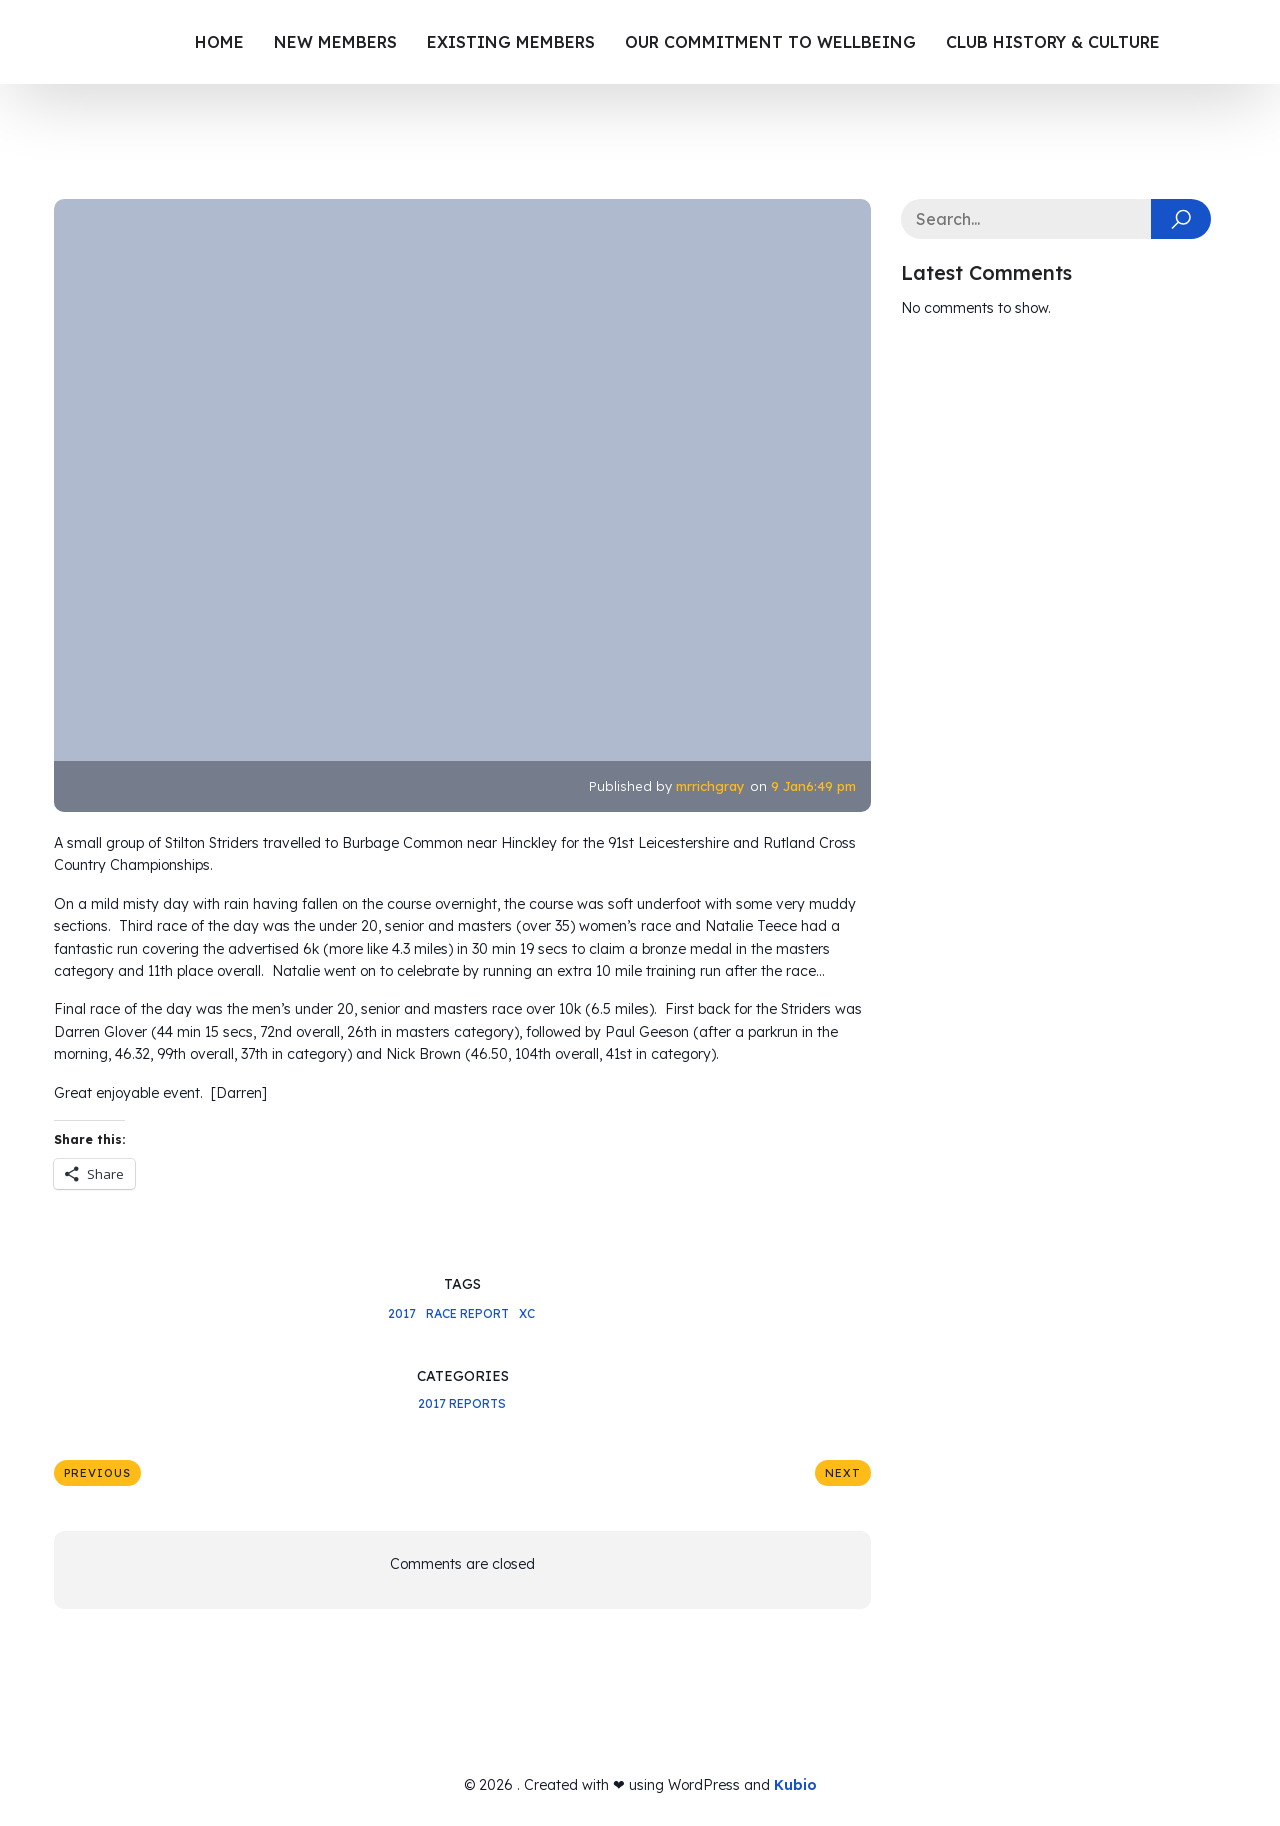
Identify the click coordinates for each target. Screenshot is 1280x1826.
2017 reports (462, 1403)
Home (219, 42)
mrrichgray (710, 786)
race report (467, 1313)
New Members (335, 42)
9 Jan (788, 786)
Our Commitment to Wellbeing (770, 42)
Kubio (795, 1785)
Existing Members (511, 42)
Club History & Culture (1053, 42)
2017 (402, 1313)
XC (527, 1313)
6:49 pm (831, 786)
